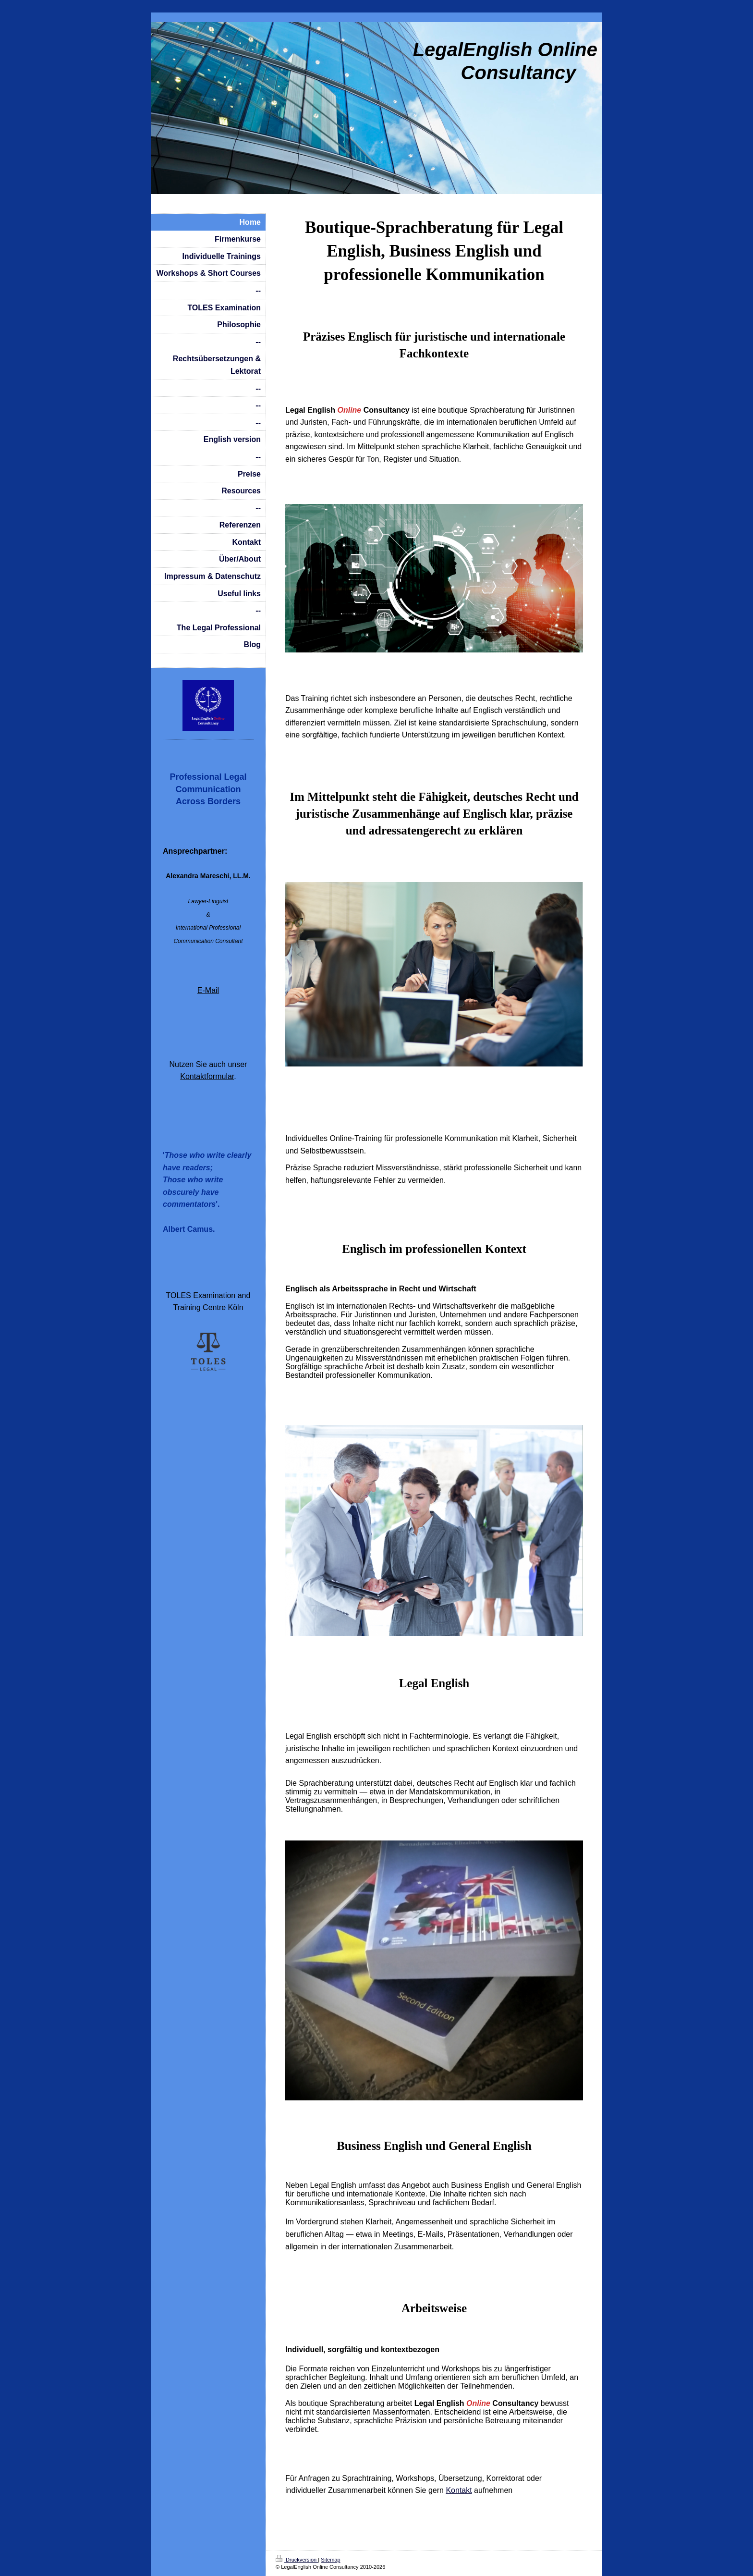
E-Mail (208, 990)
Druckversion (297, 2560)
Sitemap (330, 2560)
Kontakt (459, 2490)
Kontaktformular (207, 1076)
